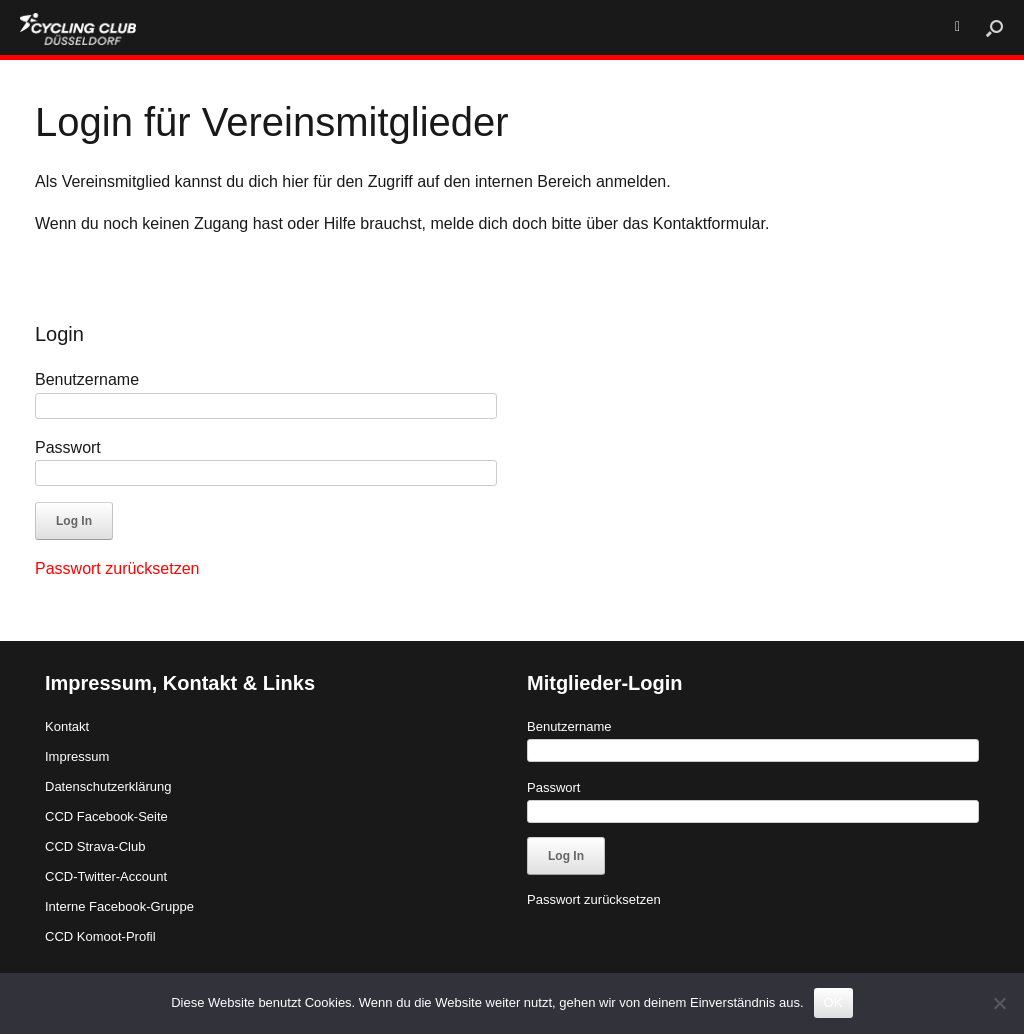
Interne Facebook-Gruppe (119, 906)
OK (833, 1002)
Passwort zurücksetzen (117, 568)
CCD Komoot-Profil (100, 936)
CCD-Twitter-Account (106, 876)
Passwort (68, 447)
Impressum (77, 756)
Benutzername (87, 379)
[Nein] (999, 1003)
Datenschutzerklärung (108, 786)
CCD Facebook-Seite (106, 816)
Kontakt (67, 726)
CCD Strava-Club (95, 846)
